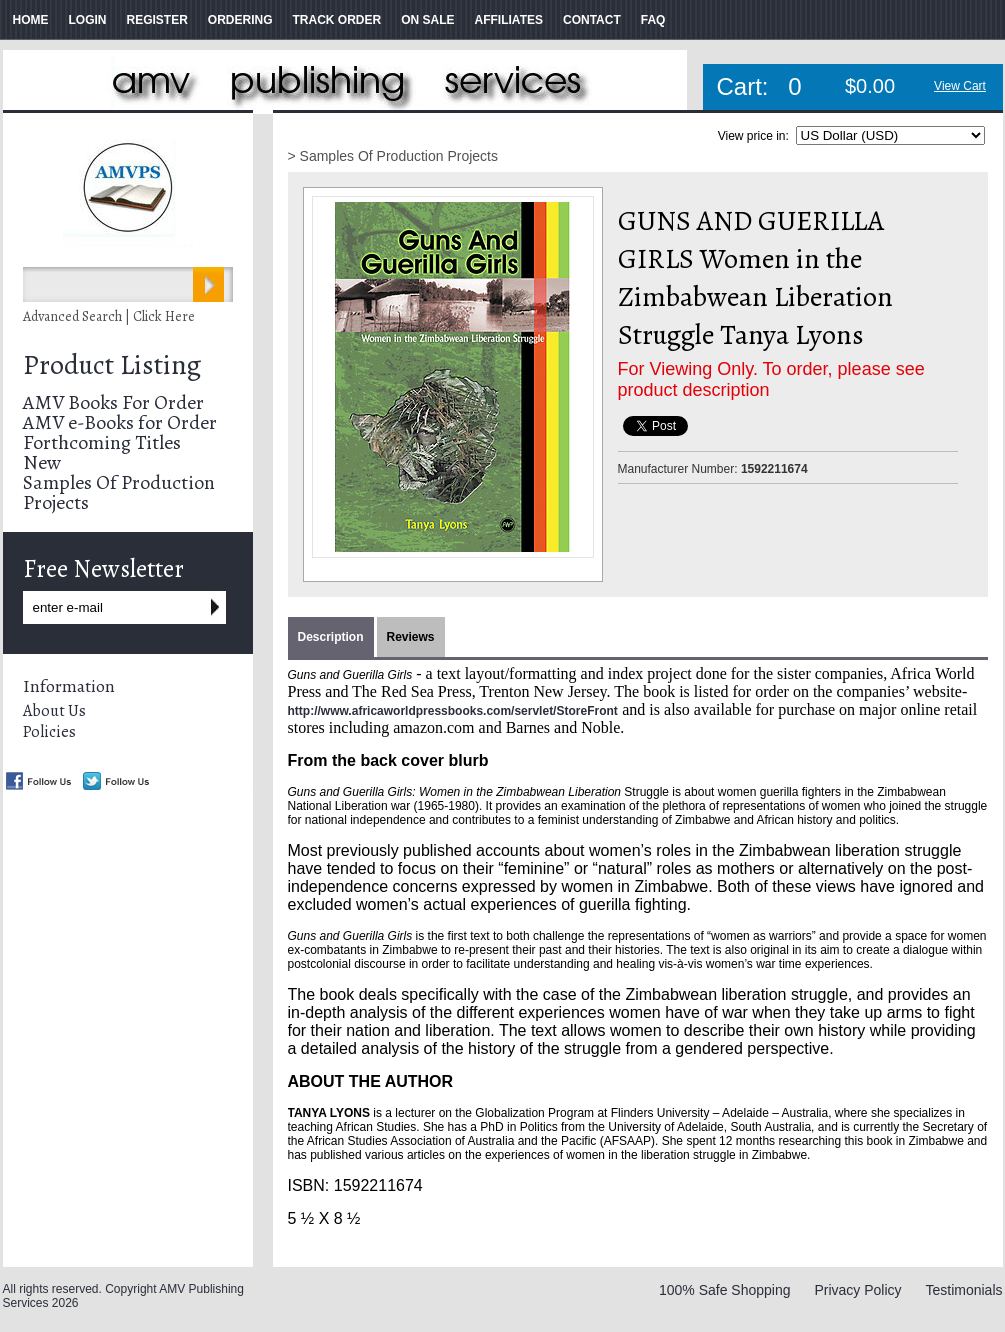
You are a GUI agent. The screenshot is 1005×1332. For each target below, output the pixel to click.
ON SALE (427, 20)
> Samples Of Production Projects (393, 156)
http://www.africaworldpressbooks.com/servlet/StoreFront (453, 711)
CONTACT (592, 20)
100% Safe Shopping (725, 1290)
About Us (54, 711)
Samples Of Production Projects (119, 492)
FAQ (653, 20)
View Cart (960, 86)
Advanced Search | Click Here (109, 316)
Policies (49, 732)
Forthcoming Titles (102, 442)
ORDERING (240, 20)
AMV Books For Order (113, 402)
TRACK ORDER (337, 20)
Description (331, 637)
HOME (31, 20)
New (42, 462)
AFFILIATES (509, 20)
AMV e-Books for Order (120, 422)
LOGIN (88, 20)
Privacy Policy (857, 1290)
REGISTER (157, 20)
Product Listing (112, 365)
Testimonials (963, 1290)
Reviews (411, 637)
